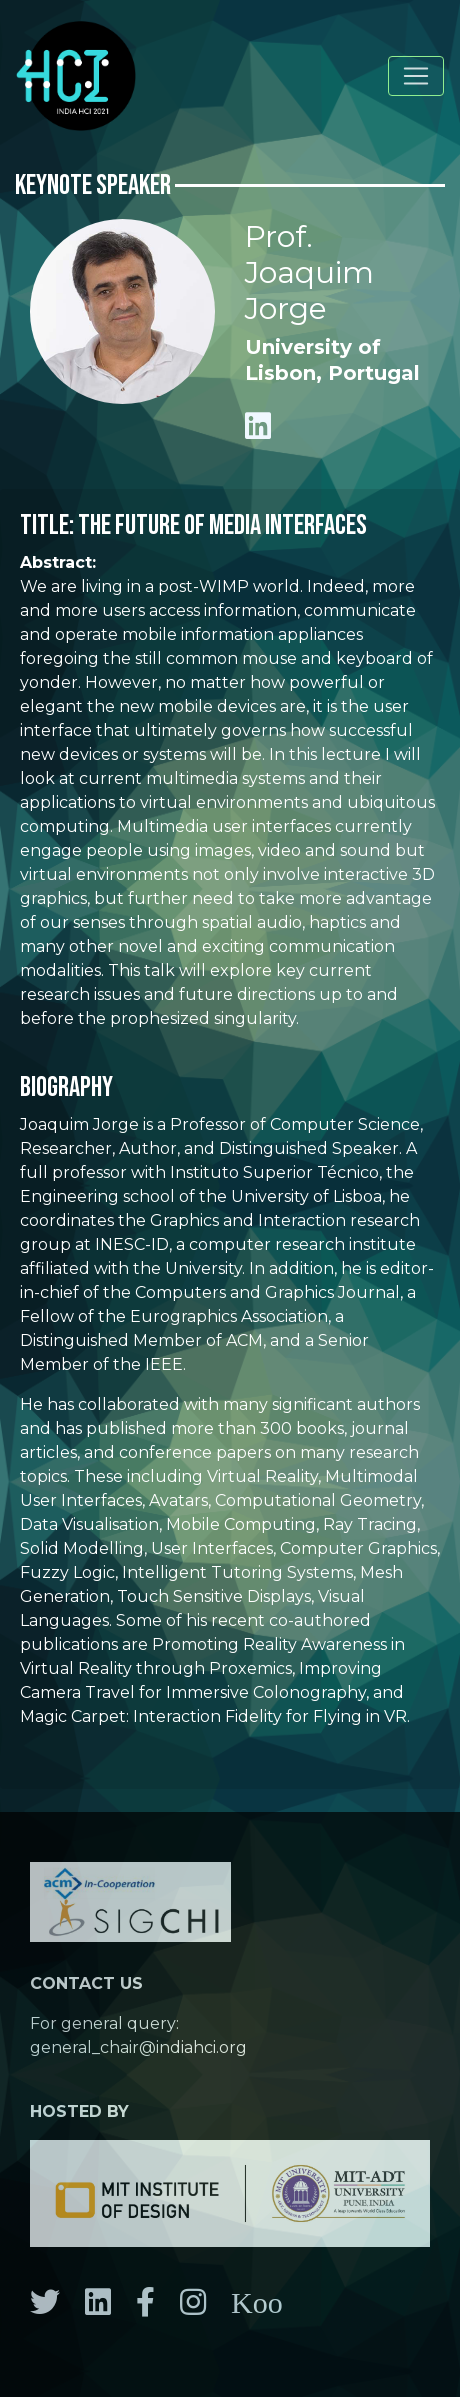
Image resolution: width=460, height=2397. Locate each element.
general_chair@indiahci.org (138, 2047)
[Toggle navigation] (416, 76)
